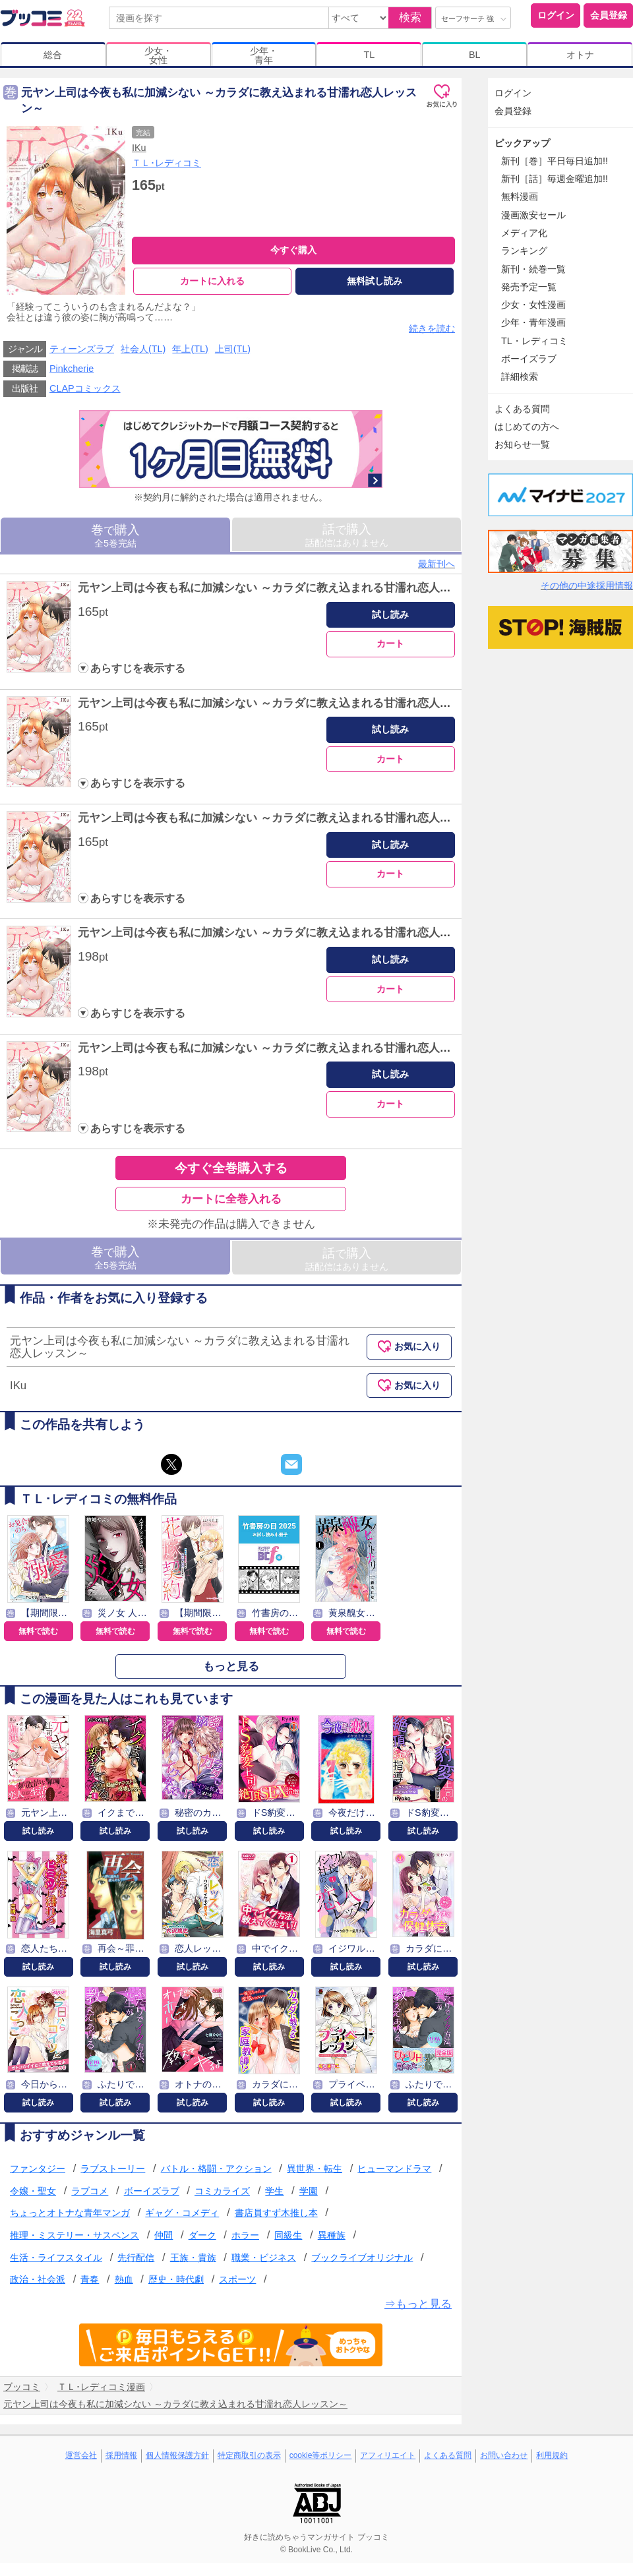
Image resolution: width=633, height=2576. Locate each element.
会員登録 (608, 15)
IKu (139, 147)
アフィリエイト (387, 2456)
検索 (410, 17)
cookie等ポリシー (320, 2456)
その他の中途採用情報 (587, 585)
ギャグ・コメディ (182, 2213)
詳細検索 (519, 376)
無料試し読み (374, 281)
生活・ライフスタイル (56, 2257)
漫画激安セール (533, 215)
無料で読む (38, 1631)
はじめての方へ (527, 426)
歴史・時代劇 (176, 2280)
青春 (89, 2280)
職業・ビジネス (263, 2257)
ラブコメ (89, 2191)
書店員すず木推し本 (276, 2213)
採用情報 (121, 2456)
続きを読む (432, 328)
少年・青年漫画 (533, 322)
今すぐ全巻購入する (231, 1169)
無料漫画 (519, 196)
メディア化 (524, 232)
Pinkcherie (71, 368)
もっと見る (231, 1666)
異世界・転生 (314, 2169)
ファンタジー (37, 2169)
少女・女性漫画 (533, 304)
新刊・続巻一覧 (533, 269)
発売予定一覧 (529, 287)
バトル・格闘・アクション (216, 2169)
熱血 (124, 2280)
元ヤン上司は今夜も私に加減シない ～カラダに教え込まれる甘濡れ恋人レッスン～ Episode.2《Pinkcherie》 (353, 703)
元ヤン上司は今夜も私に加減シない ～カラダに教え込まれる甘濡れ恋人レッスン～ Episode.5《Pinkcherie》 (353, 1048)
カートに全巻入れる (231, 1199)
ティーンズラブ (81, 349)
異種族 (332, 2236)
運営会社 (81, 2456)
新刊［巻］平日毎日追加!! (554, 161)
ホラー (245, 2236)
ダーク (202, 2236)
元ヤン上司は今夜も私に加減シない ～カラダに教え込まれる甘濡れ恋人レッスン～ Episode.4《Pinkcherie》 (353, 933)
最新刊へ (436, 564)
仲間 (163, 2236)
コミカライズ (222, 2191)
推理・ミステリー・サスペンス (74, 2236)
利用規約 (552, 2456)
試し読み (390, 614)
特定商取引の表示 (249, 2456)
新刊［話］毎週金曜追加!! (554, 178)
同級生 (288, 2236)
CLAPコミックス (85, 389)
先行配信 (135, 2257)
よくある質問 (522, 409)
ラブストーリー (112, 2169)
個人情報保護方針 (177, 2456)
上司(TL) (233, 349)
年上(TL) (190, 349)
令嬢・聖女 (33, 2191)
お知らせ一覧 (522, 444)
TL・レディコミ (534, 341)
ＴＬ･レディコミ (166, 163)
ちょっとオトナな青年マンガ (70, 2213)
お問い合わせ (504, 2456)
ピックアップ (522, 143)
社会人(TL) (143, 349)
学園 (308, 2191)
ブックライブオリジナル (362, 2257)
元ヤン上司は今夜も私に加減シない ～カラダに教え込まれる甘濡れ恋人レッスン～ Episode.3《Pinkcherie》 (353, 818)
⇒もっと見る (418, 2304)
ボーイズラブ (151, 2191)
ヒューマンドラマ (394, 2169)
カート (390, 644)
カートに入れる (212, 281)
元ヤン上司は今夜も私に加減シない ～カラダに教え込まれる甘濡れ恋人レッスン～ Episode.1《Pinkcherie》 (353, 588)
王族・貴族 (193, 2257)
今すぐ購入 (293, 250)
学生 (274, 2191)
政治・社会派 (37, 2280)
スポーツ (237, 2280)
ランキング (524, 250)
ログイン (555, 15)
